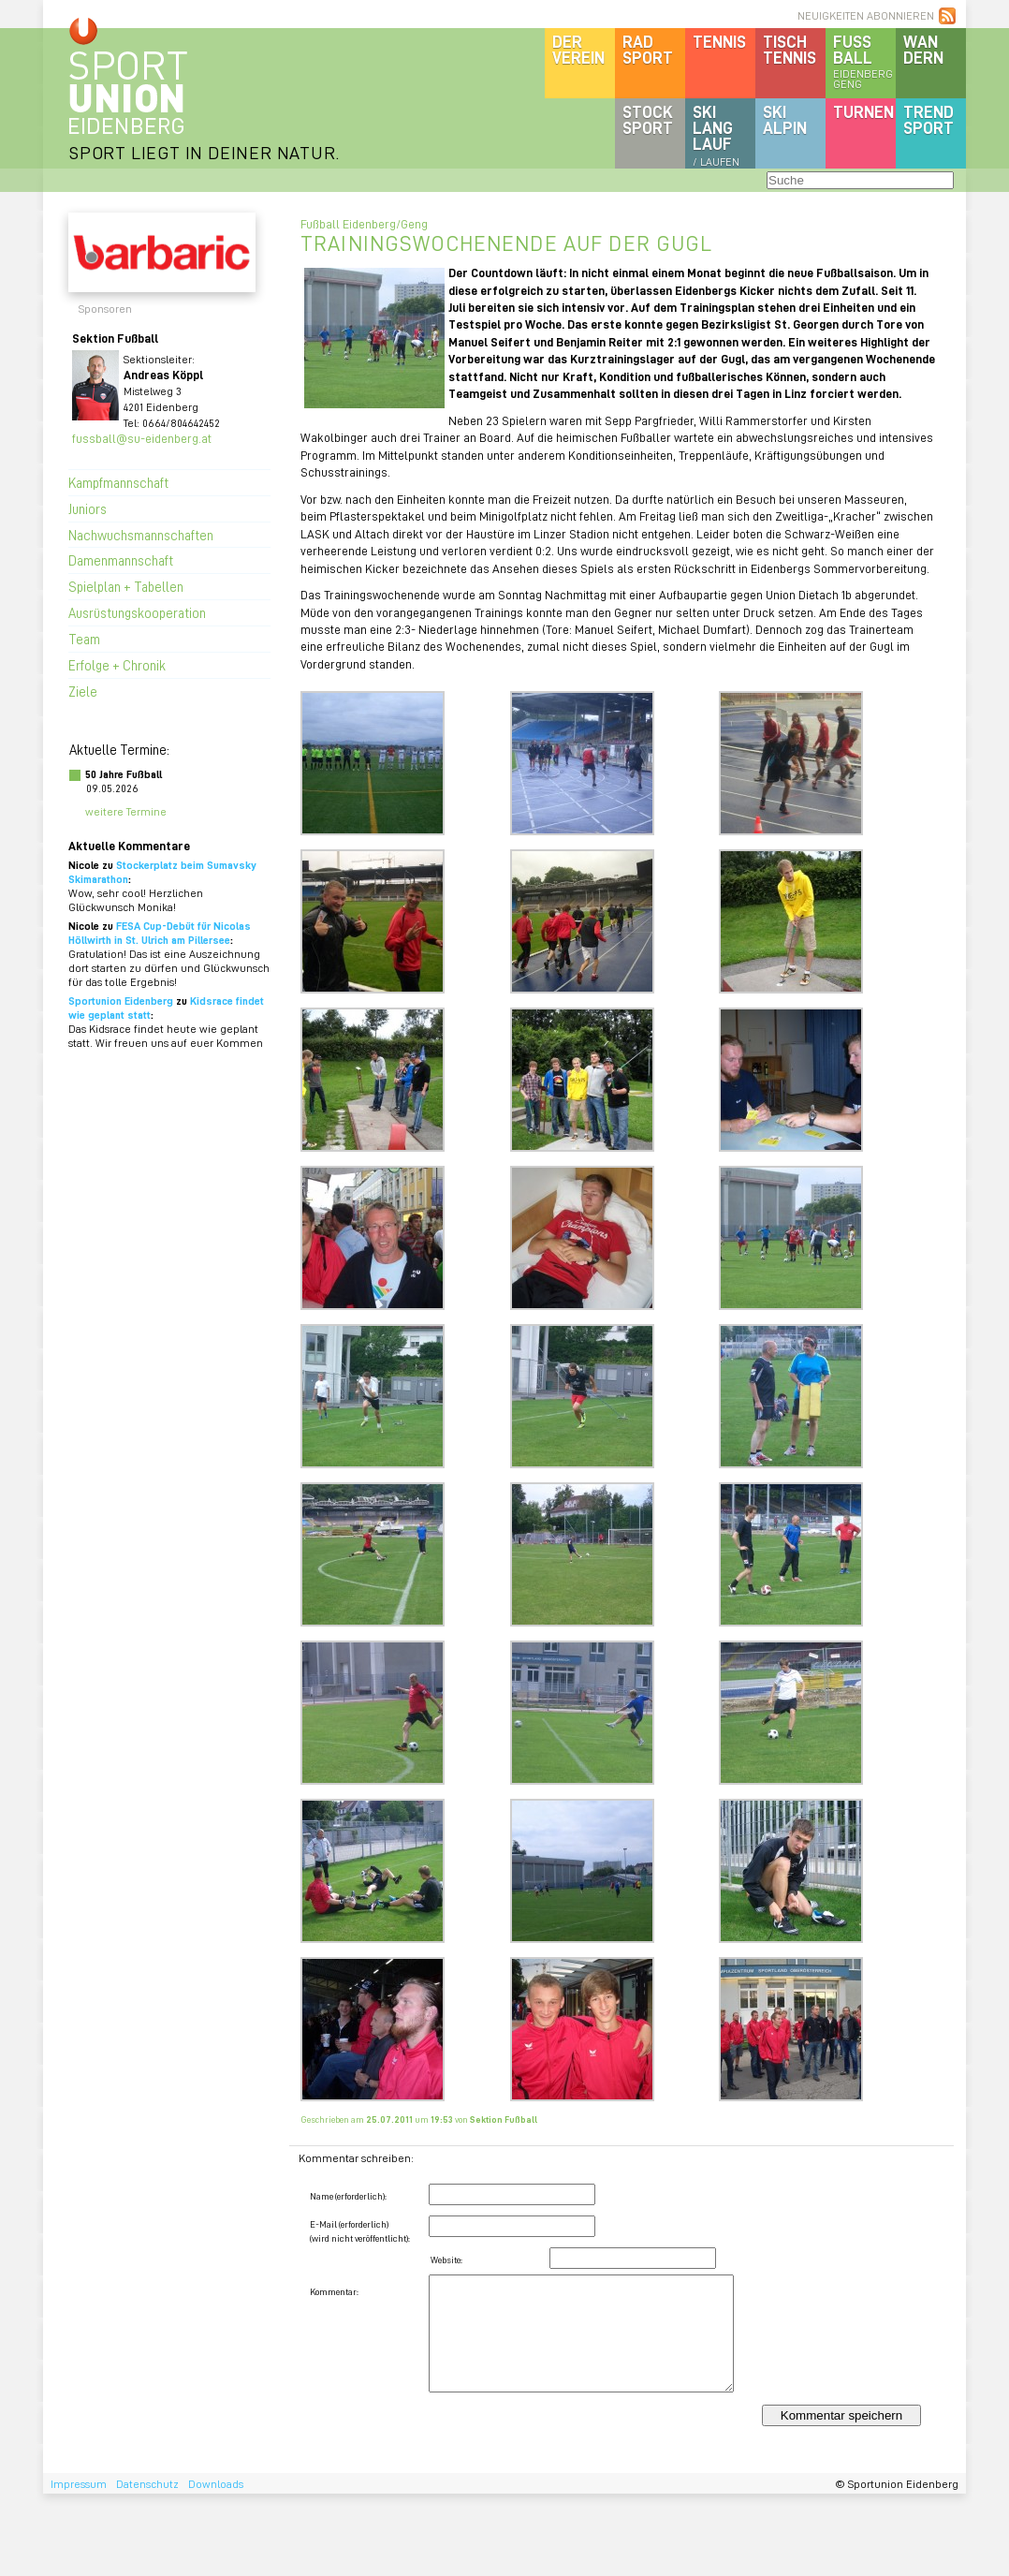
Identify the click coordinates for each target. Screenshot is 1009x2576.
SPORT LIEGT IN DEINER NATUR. (204, 152)
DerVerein (578, 49)
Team (84, 638)
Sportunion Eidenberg (120, 1001)
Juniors (87, 508)
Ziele (82, 691)
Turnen (863, 111)
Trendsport (928, 119)
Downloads (215, 2484)
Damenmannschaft (120, 560)
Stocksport (647, 119)
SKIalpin (785, 119)
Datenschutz (147, 2484)
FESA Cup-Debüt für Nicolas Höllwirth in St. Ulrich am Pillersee (159, 933)
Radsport (647, 49)
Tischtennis (789, 49)
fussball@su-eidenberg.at (142, 438)
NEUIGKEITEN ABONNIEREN (865, 15)
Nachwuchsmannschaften (140, 534)
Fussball (864, 61)
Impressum (79, 2484)
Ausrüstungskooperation (137, 612)
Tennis (719, 41)
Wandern (923, 49)
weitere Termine (126, 811)
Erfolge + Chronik (117, 664)
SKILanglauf (716, 135)
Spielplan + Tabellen (125, 586)
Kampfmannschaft (118, 482)
